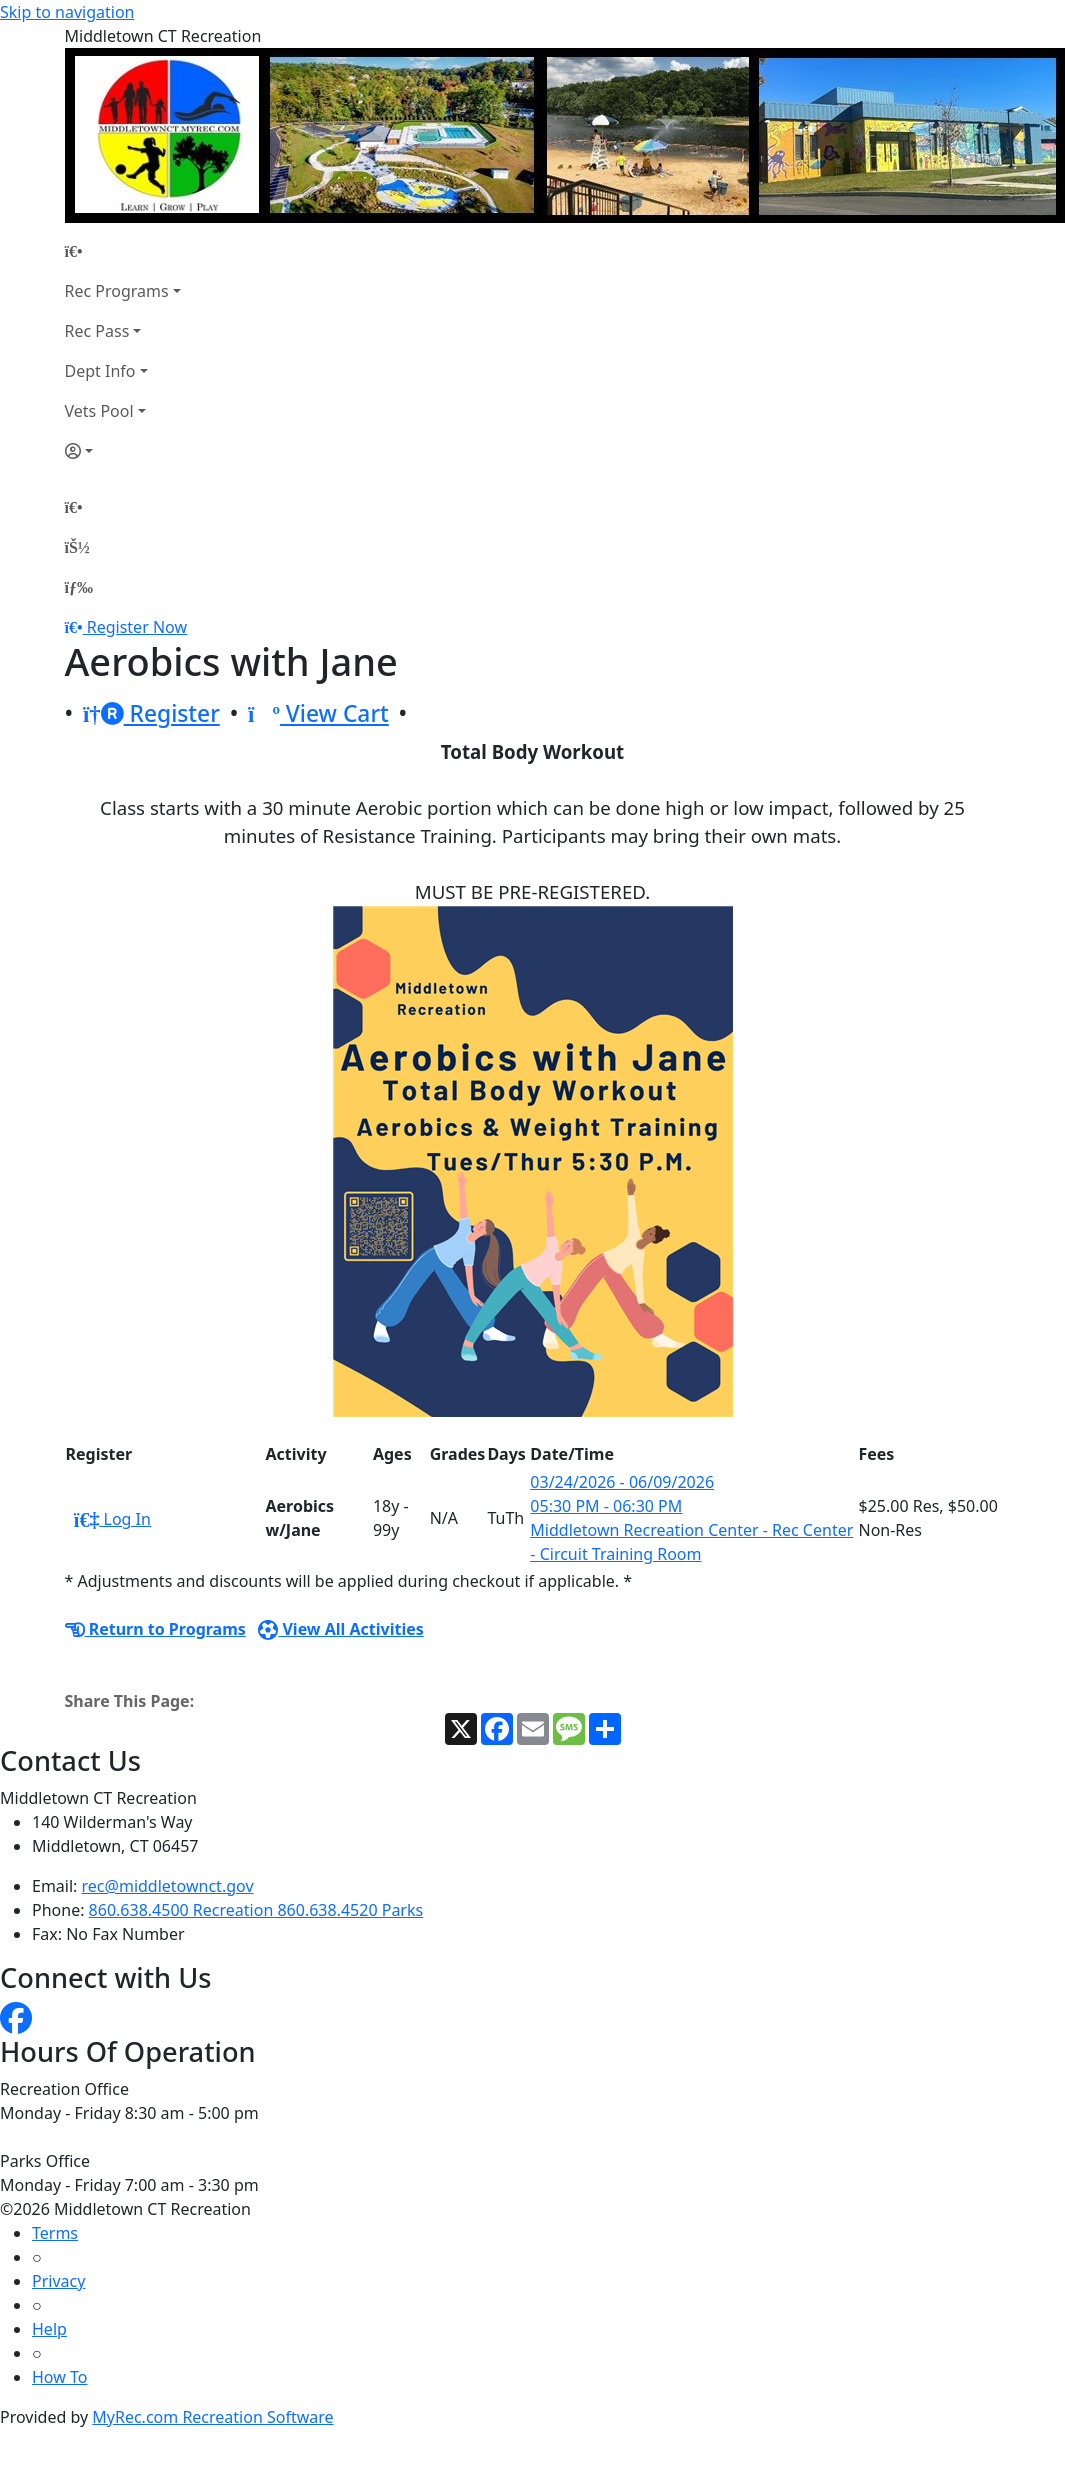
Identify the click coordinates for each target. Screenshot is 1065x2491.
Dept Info (100, 371)
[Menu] (79, 587)
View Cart (318, 713)
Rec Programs (117, 291)
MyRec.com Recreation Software (212, 2417)
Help (49, 2329)
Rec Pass (97, 331)
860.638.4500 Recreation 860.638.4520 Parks (256, 1910)
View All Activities (341, 1629)
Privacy (58, 2281)
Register (151, 713)
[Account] (123, 451)
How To (59, 2377)
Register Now (137, 627)
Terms (55, 2233)
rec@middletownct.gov (168, 1886)
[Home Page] (123, 251)
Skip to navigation (67, 12)
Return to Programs (155, 1629)
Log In (112, 1519)
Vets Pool (99, 411)
